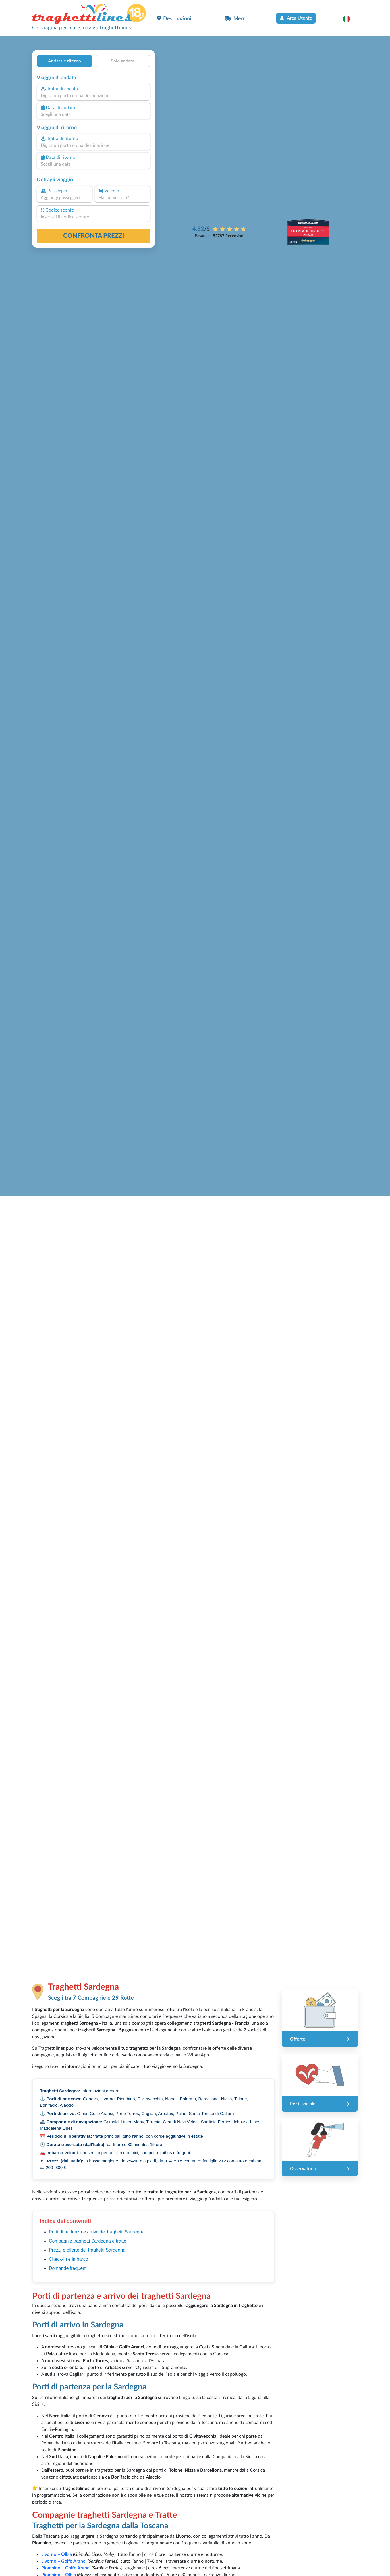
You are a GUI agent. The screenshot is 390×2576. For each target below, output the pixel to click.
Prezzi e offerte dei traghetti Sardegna (87, 2250)
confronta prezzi (93, 236)
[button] (349, 19)
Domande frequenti (68, 2268)
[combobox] (93, 95)
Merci (236, 18)
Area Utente (296, 18)
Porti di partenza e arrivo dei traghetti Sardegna (96, 2231)
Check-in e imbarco (68, 2259)
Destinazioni (174, 18)
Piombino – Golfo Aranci (65, 2568)
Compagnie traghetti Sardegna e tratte (87, 2241)
